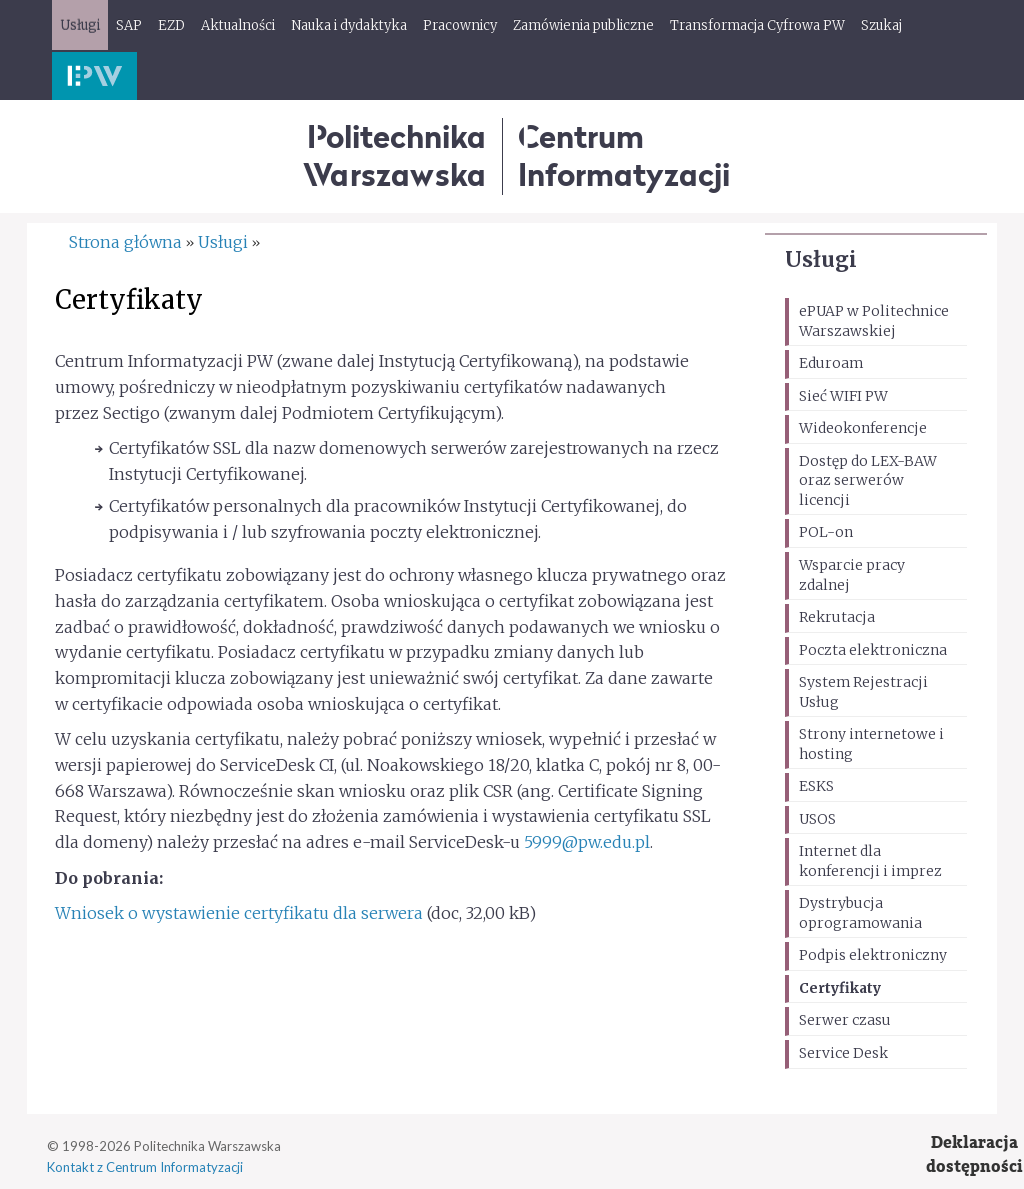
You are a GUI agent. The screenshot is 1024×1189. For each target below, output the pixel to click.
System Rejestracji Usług (863, 692)
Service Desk (843, 1053)
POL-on (826, 532)
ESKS (816, 786)
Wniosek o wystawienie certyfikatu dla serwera (239, 913)
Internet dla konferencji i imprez (870, 861)
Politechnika (394, 155)
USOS (817, 819)
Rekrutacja (837, 617)
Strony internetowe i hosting (871, 744)
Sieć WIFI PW (843, 396)
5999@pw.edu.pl (587, 842)
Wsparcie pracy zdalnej (852, 575)
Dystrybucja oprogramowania (860, 913)
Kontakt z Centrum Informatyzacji (145, 1167)
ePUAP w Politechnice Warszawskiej (874, 321)
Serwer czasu (845, 1020)
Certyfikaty (840, 988)
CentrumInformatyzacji (624, 155)
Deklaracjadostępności (974, 1154)
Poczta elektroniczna (873, 650)
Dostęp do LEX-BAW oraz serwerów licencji (868, 480)
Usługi (821, 259)
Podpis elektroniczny (873, 955)
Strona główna (125, 242)
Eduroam (831, 363)
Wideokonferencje (863, 428)
